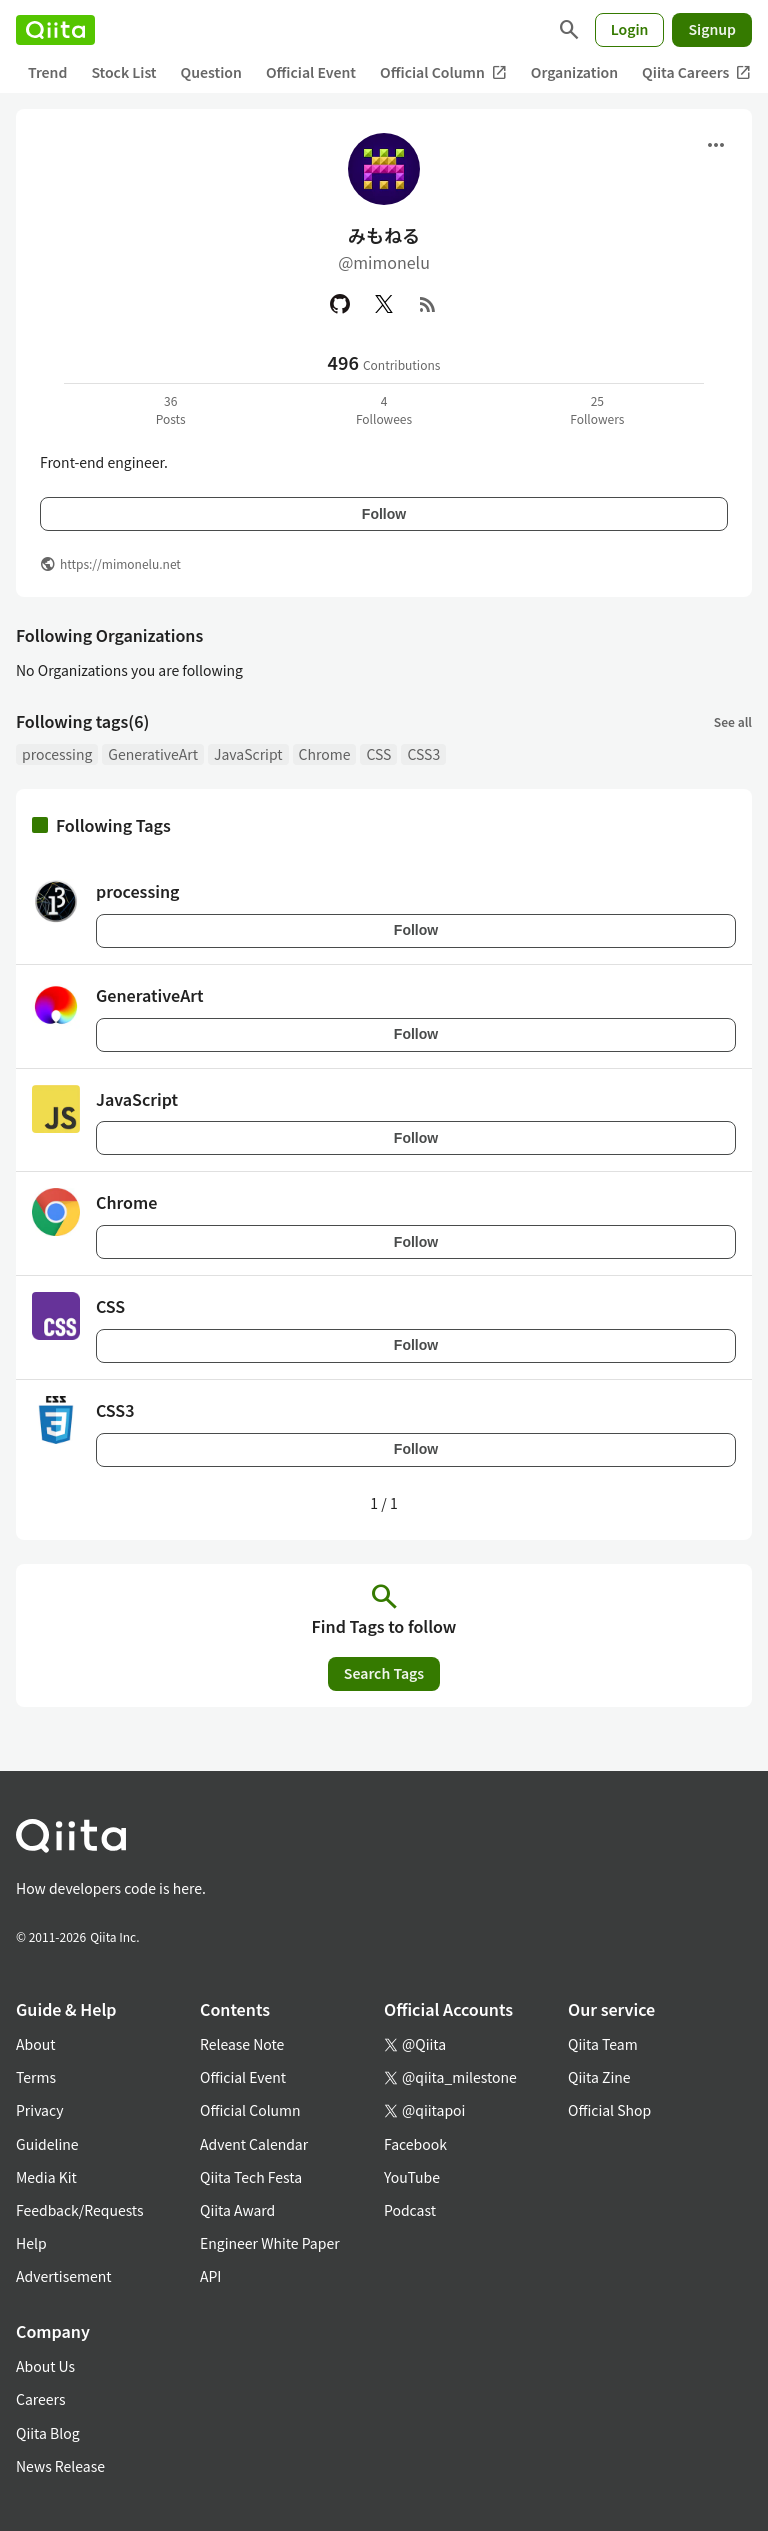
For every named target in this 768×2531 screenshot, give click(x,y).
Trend (47, 72)
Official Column (443, 72)
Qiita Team (603, 2044)
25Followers (597, 409)
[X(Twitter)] (384, 304)
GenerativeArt (153, 754)
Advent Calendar (254, 2144)
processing (57, 754)
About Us (45, 2366)
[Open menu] (716, 145)
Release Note (242, 2044)
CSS (378, 754)
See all (733, 721)
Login (630, 29)
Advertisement (64, 2276)
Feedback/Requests (80, 2210)
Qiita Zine (599, 2077)
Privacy (39, 2110)
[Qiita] (55, 30)
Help (31, 2243)
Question (211, 72)
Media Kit (46, 2177)
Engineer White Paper (270, 2243)
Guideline (47, 2144)
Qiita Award (237, 2210)
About (35, 2044)
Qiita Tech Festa (251, 2177)
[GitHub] (340, 304)
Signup (712, 29)
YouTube (412, 2177)
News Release (60, 2466)
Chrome (325, 754)
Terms (36, 2077)
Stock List (123, 72)
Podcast (410, 2210)
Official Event (311, 72)
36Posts (171, 409)
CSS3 (423, 754)
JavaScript (248, 754)
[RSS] (428, 304)
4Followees (384, 409)
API (210, 2276)
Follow (384, 514)
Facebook (415, 2144)
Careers (40, 2399)
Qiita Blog (48, 2433)
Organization (574, 72)
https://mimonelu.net (120, 563)
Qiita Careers (696, 72)
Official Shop (609, 2110)
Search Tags (384, 1673)
